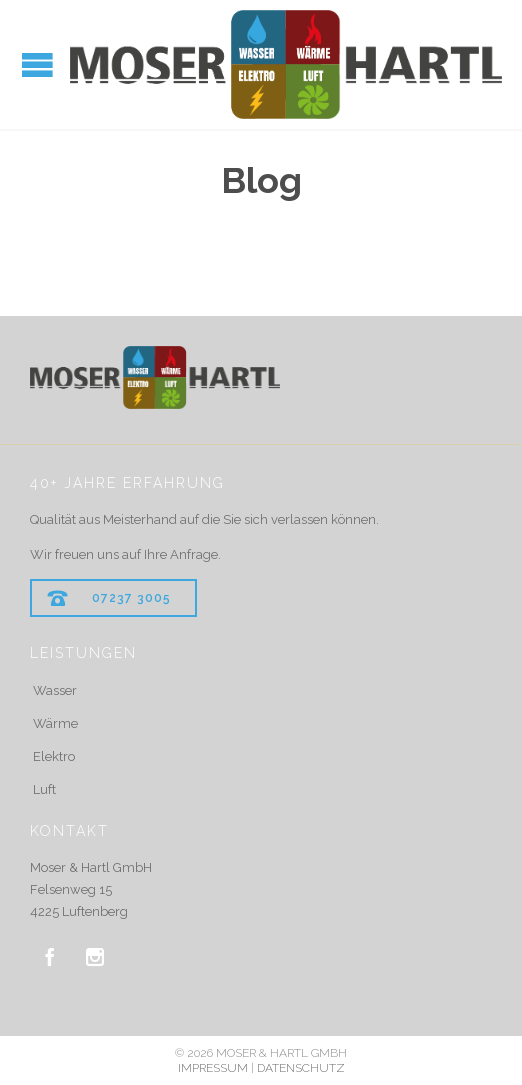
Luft (44, 789)
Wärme (55, 723)
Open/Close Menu (37, 64)
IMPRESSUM (213, 1068)
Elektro (54, 756)
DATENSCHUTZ (301, 1068)
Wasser (55, 690)
